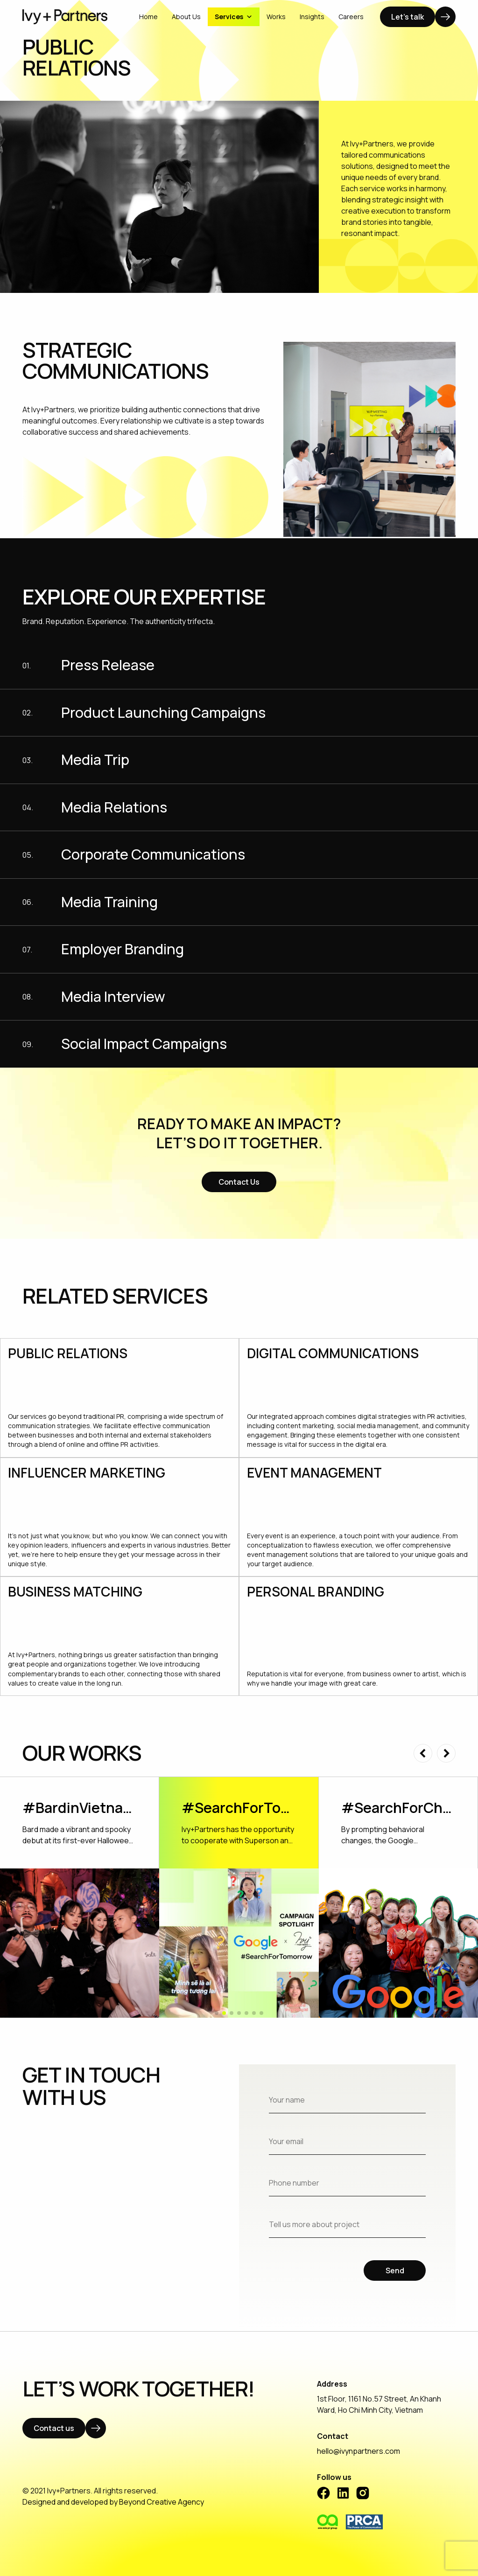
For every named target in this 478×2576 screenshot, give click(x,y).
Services (234, 16)
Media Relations (114, 807)
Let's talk (407, 17)
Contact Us (239, 1182)
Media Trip (95, 760)
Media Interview (113, 997)
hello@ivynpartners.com (358, 2451)
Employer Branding (122, 949)
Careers (351, 16)
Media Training (109, 902)
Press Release (108, 665)
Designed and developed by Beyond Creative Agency (113, 2502)
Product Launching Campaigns (163, 713)
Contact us (54, 2428)
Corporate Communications (153, 854)
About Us (186, 16)
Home (148, 16)
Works (276, 16)
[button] (423, 1753)
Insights (312, 16)
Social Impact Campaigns (144, 1044)
